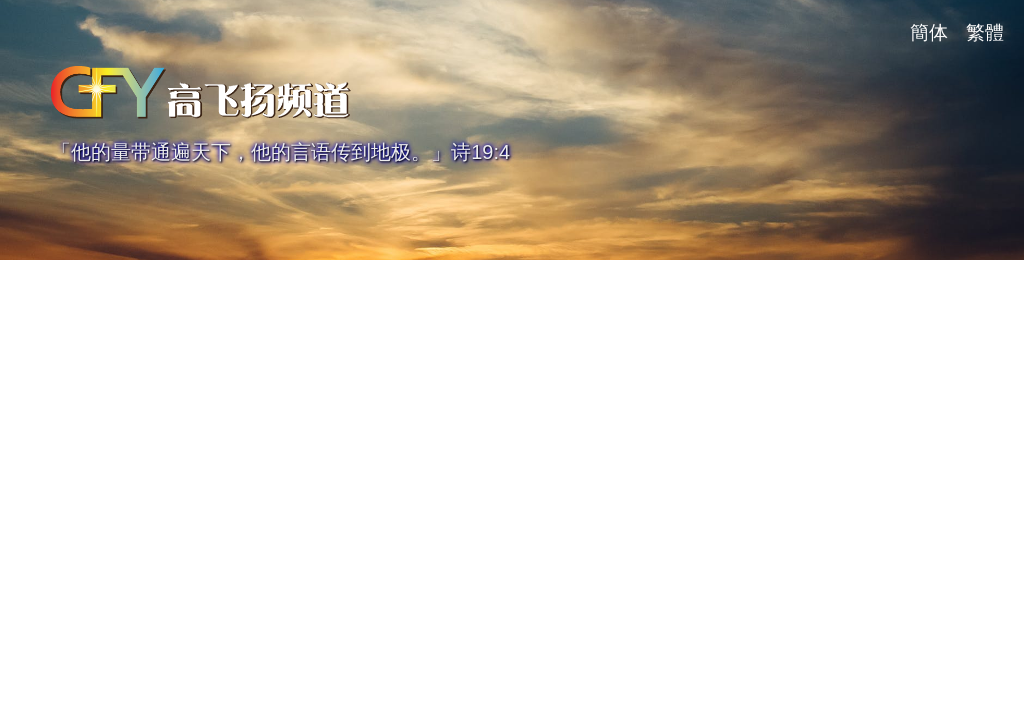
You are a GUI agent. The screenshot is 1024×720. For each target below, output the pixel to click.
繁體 (985, 32)
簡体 (929, 32)
